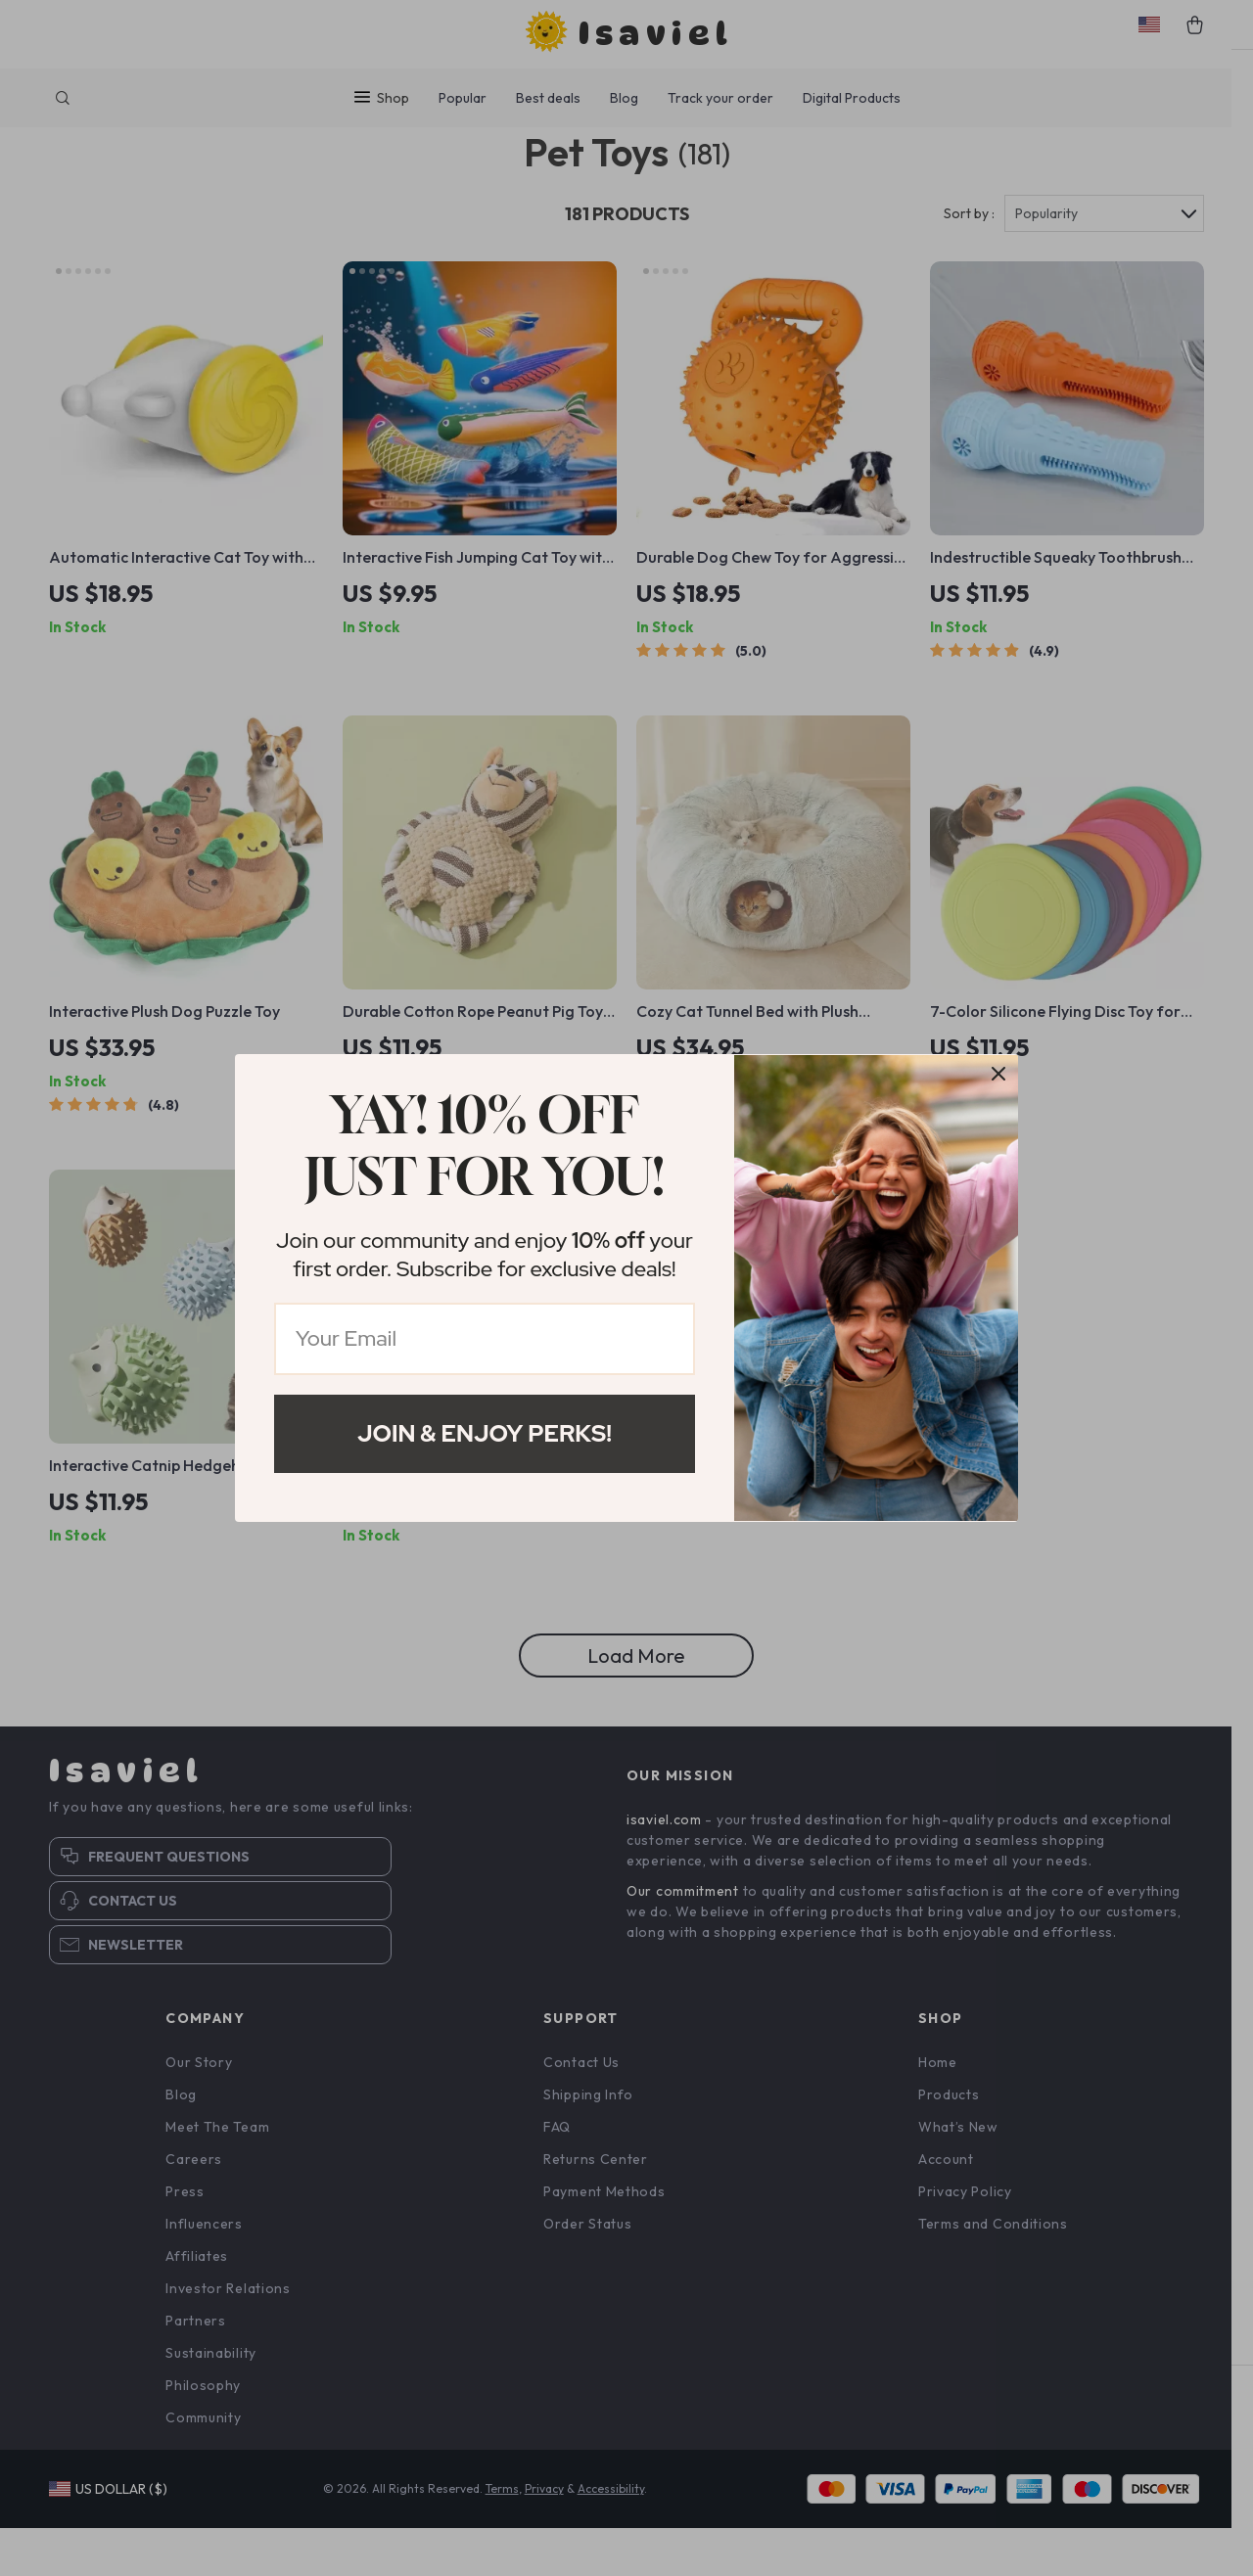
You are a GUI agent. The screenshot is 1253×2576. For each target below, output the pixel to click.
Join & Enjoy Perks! (484, 1433)
